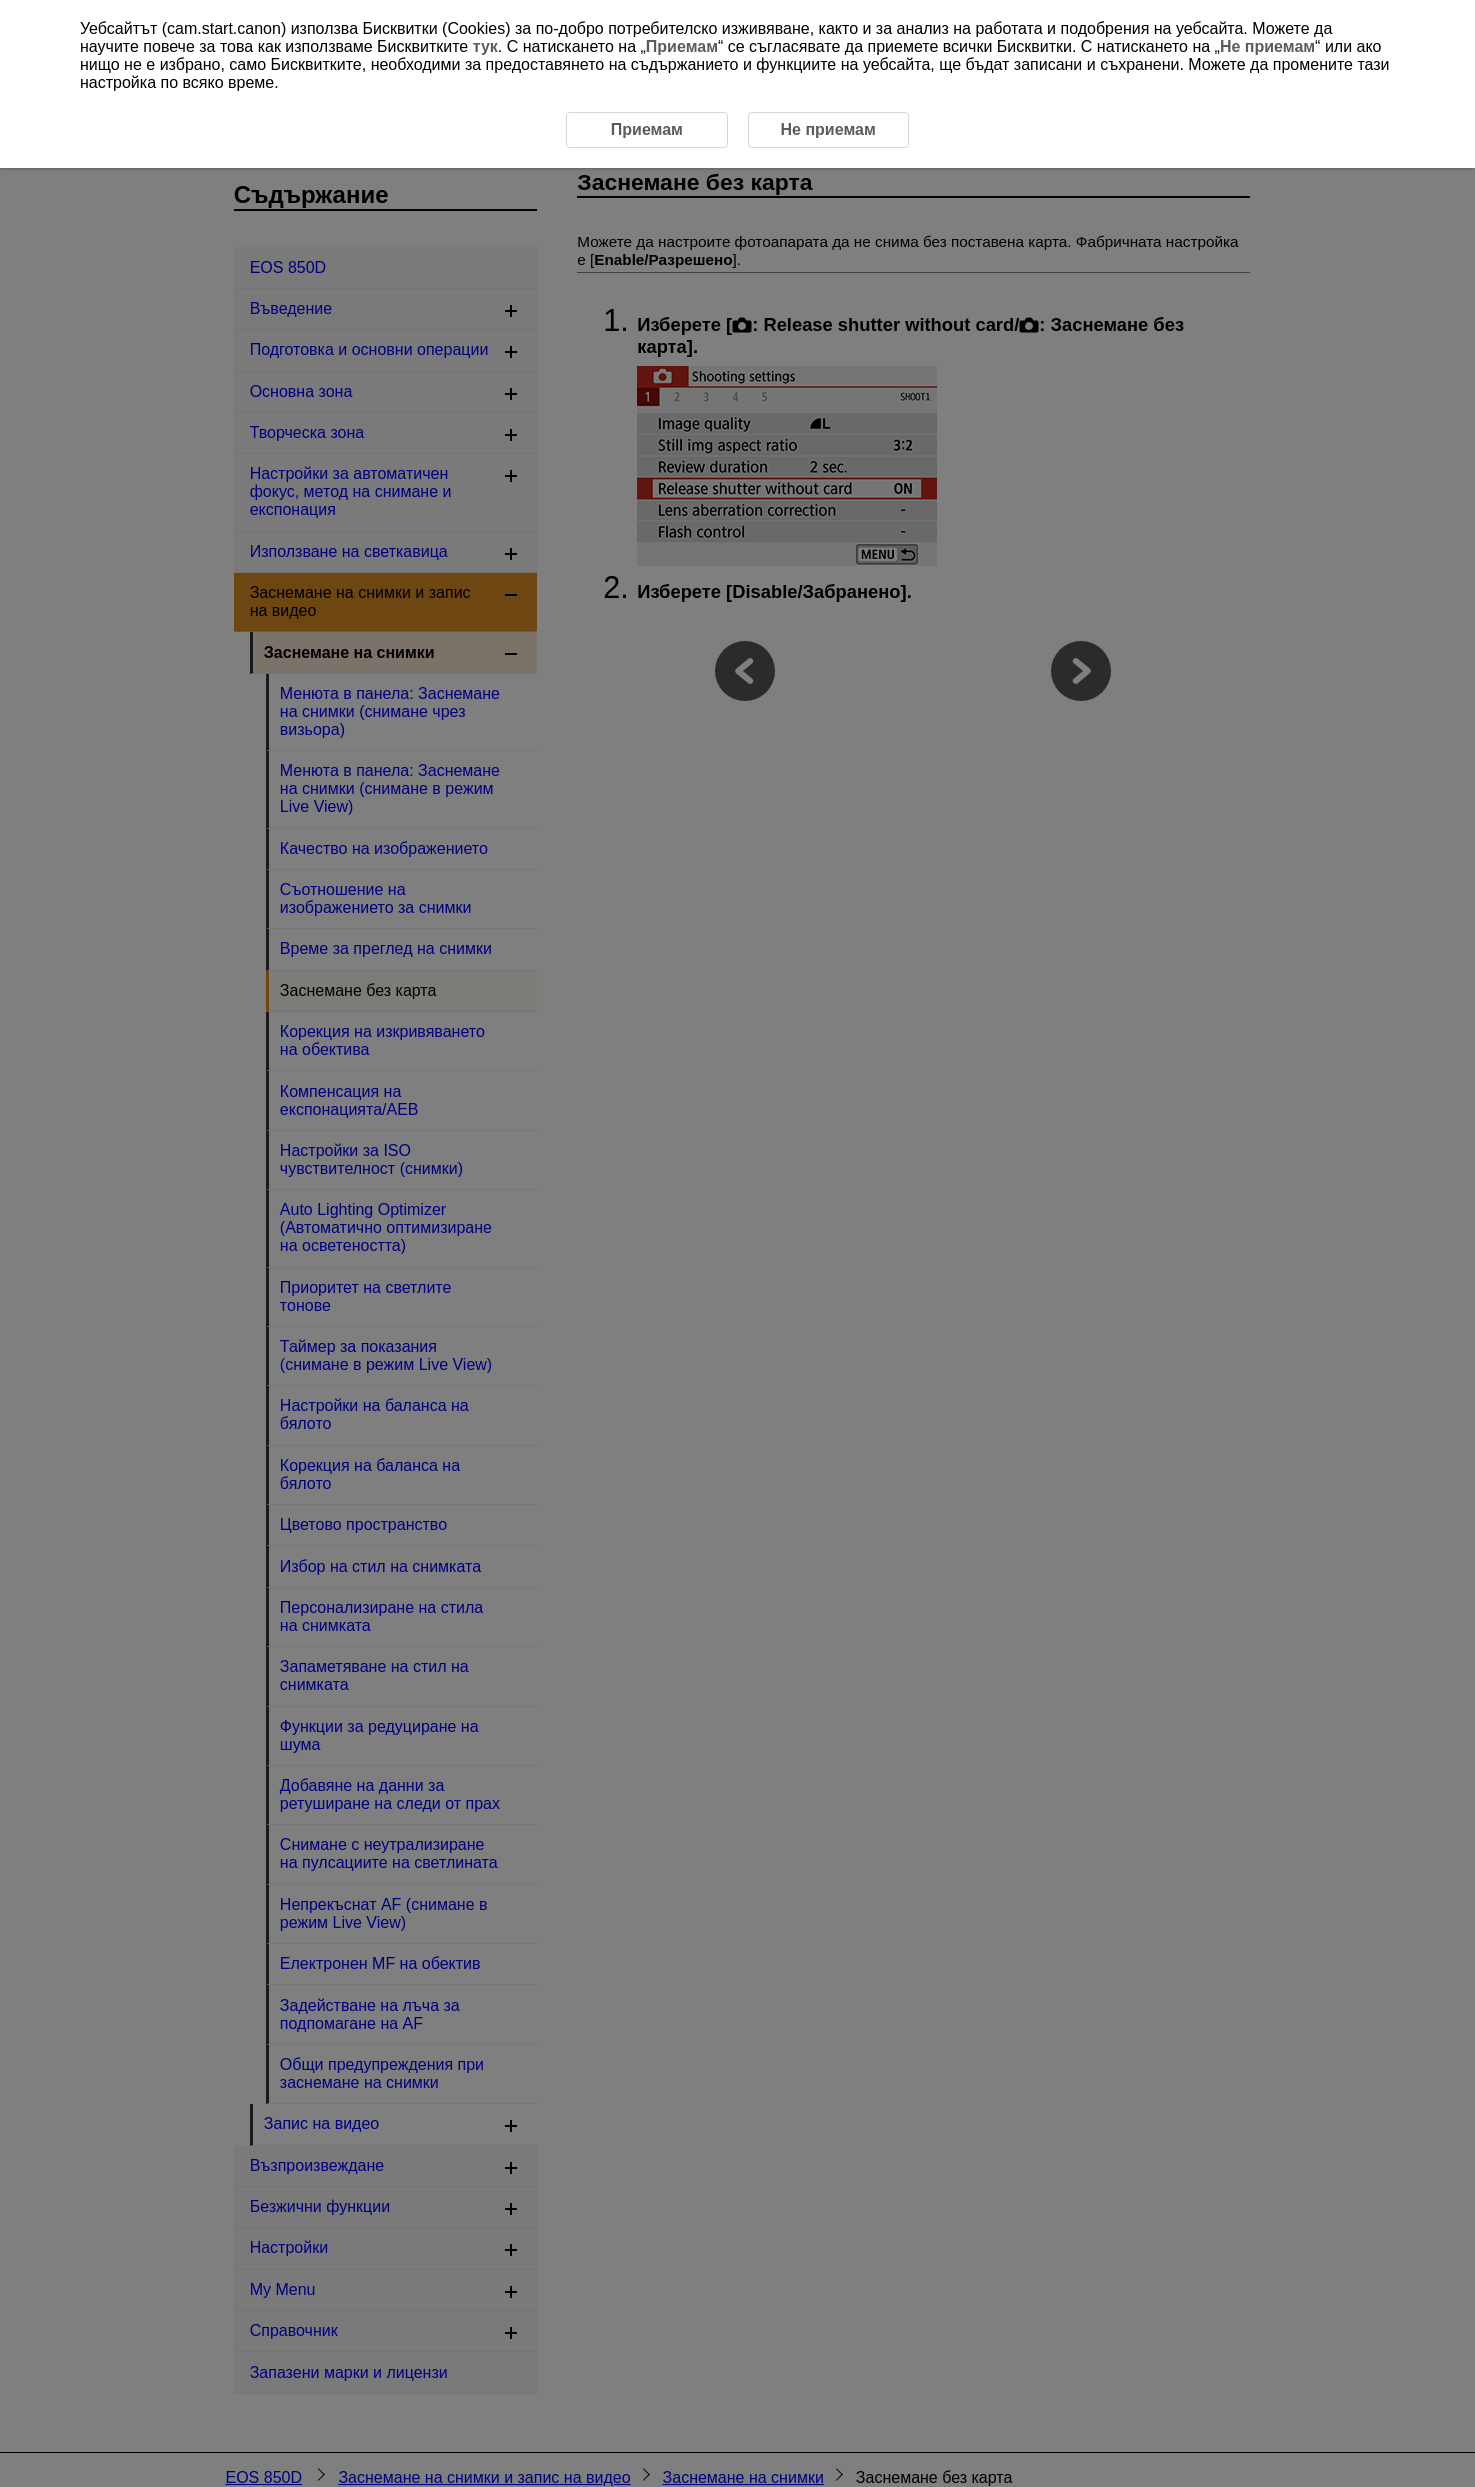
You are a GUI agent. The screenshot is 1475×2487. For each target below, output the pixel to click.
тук (485, 46)
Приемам (682, 46)
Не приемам (1267, 46)
